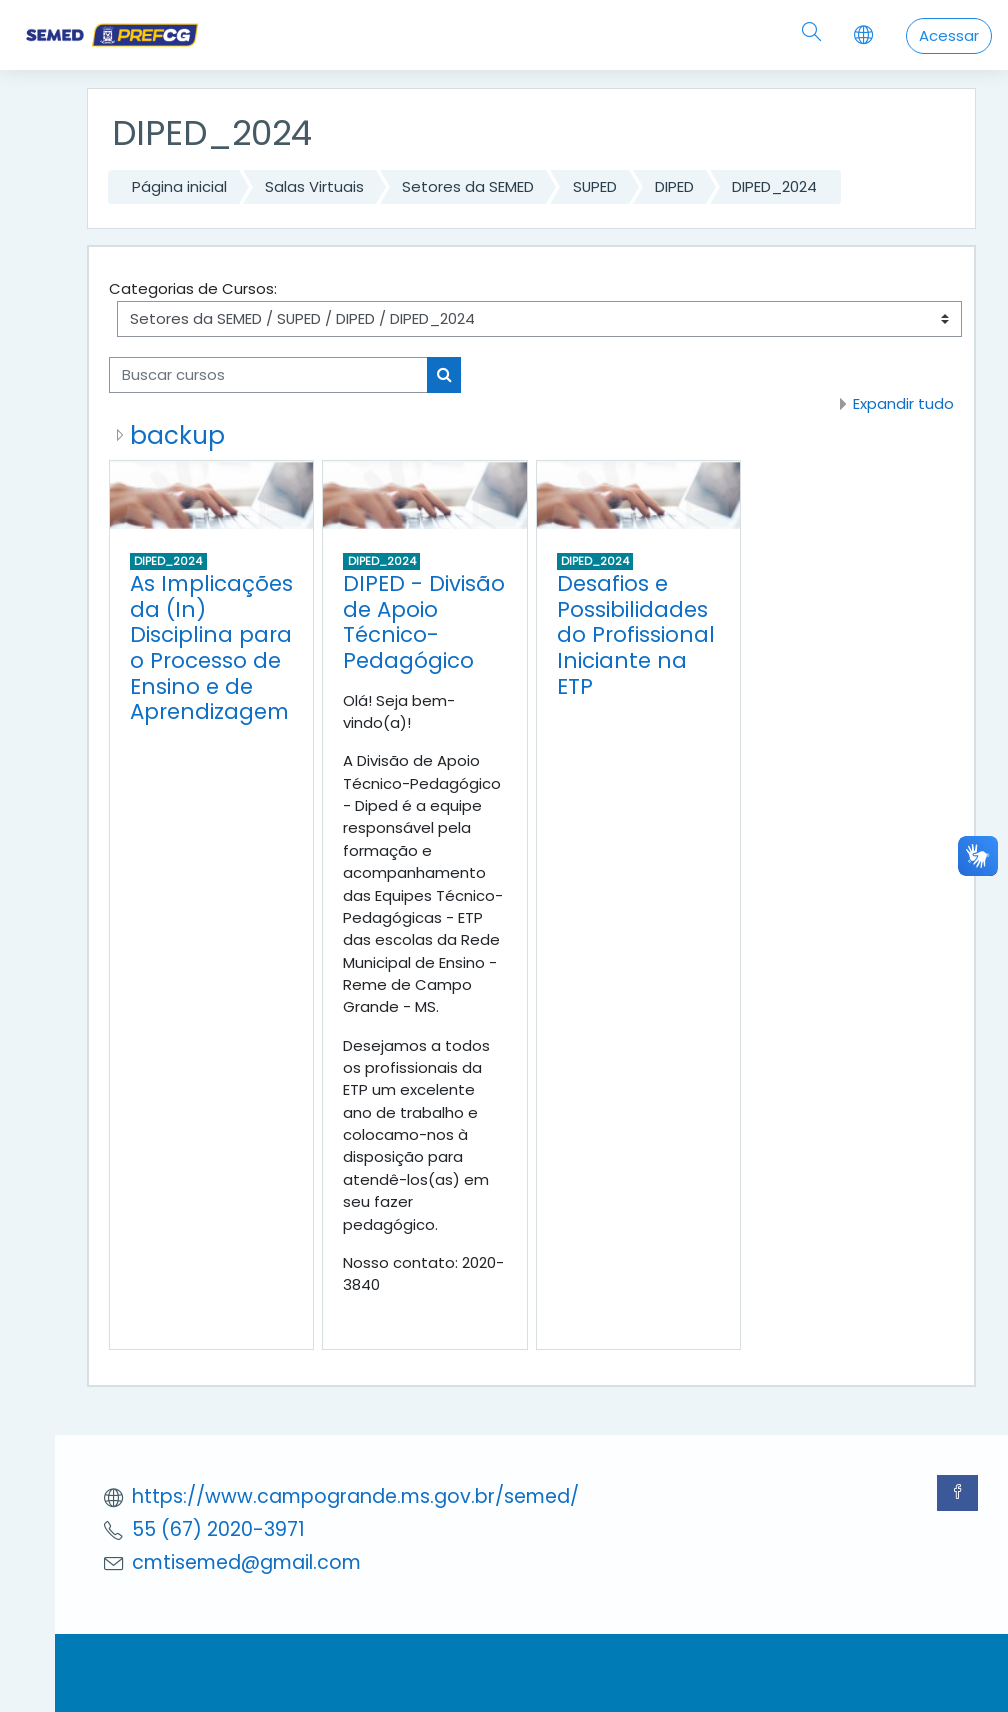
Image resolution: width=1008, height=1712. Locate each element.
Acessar (949, 35)
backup (177, 435)
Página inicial (179, 186)
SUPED (595, 186)
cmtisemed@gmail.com (246, 1562)
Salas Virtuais (314, 186)
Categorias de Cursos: (193, 288)
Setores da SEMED (468, 186)
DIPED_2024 (774, 186)
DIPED (674, 186)
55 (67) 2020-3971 (218, 1529)
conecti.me (595, 1689)
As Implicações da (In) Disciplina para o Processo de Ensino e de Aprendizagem (211, 647)
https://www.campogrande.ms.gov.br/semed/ (355, 1496)
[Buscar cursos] (268, 375)
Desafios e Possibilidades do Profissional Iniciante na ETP (636, 634)
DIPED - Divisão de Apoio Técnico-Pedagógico (424, 622)
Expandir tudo (903, 403)
